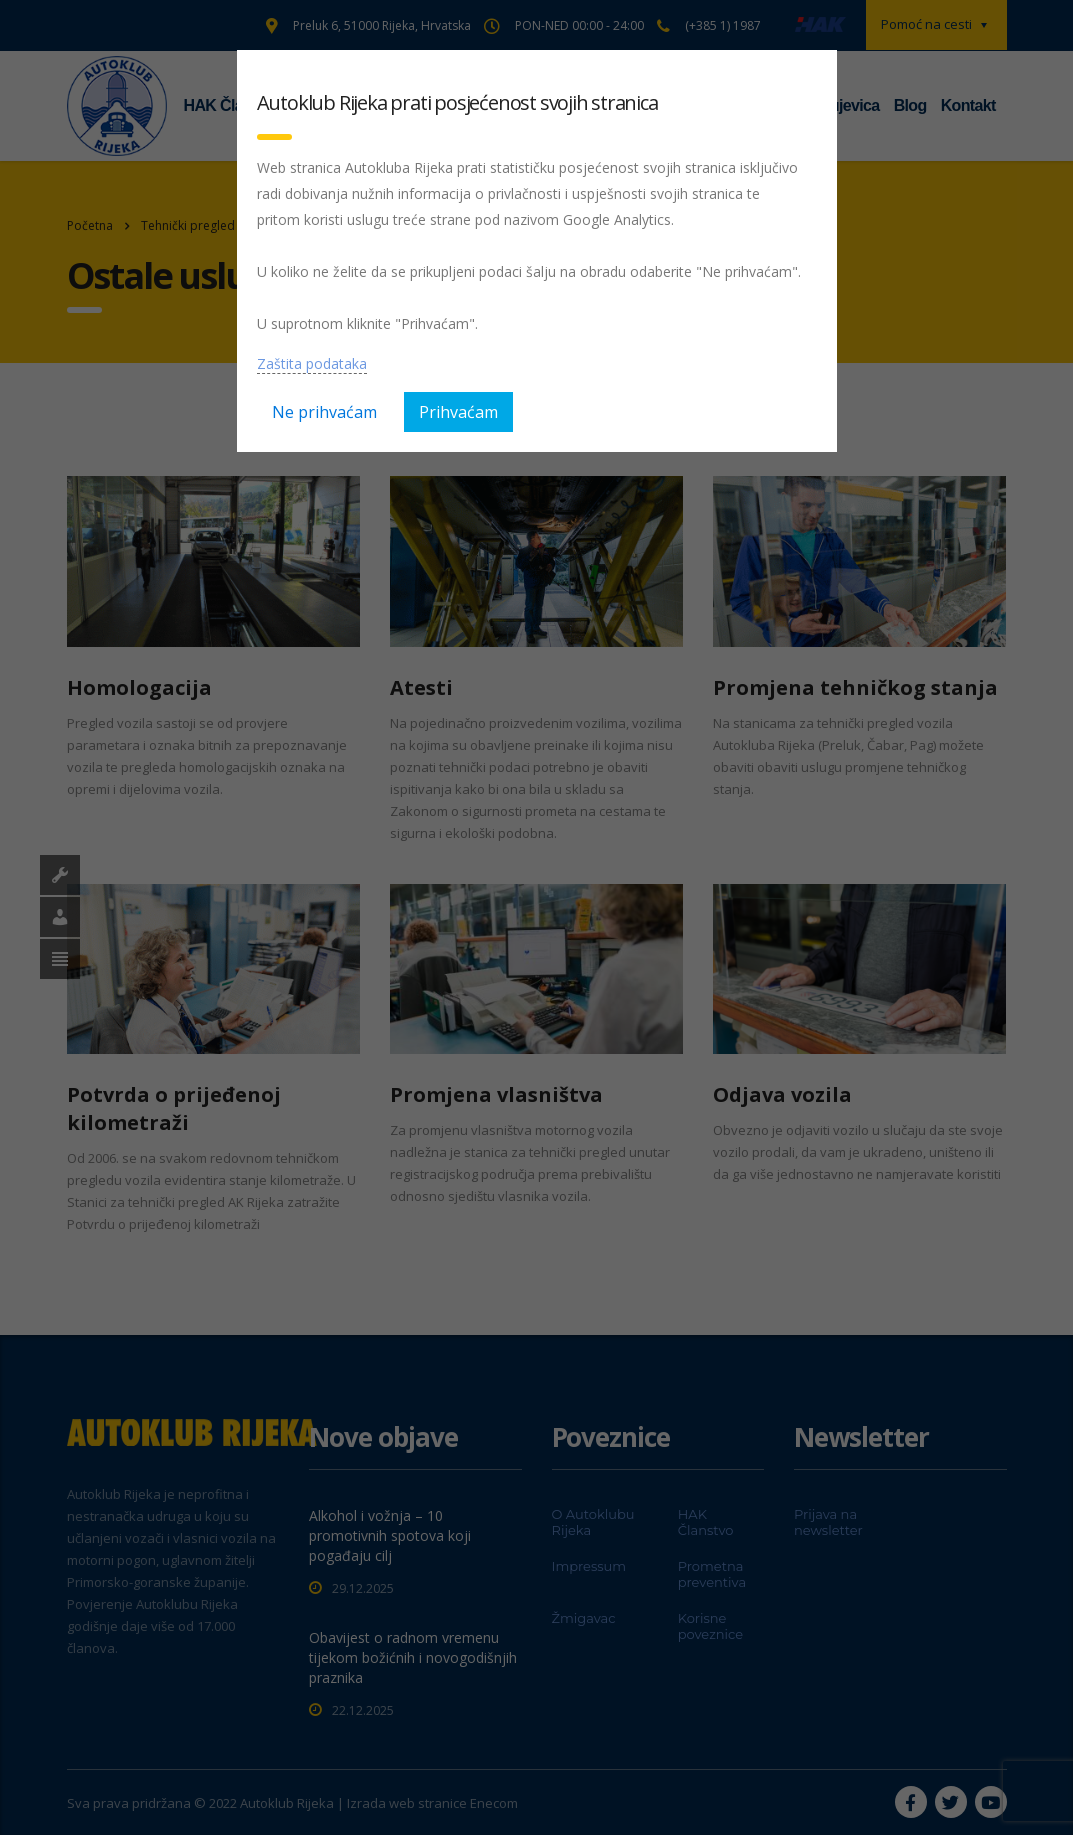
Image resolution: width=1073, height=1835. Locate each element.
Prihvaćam (458, 412)
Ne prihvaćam (324, 412)
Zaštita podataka (312, 363)
